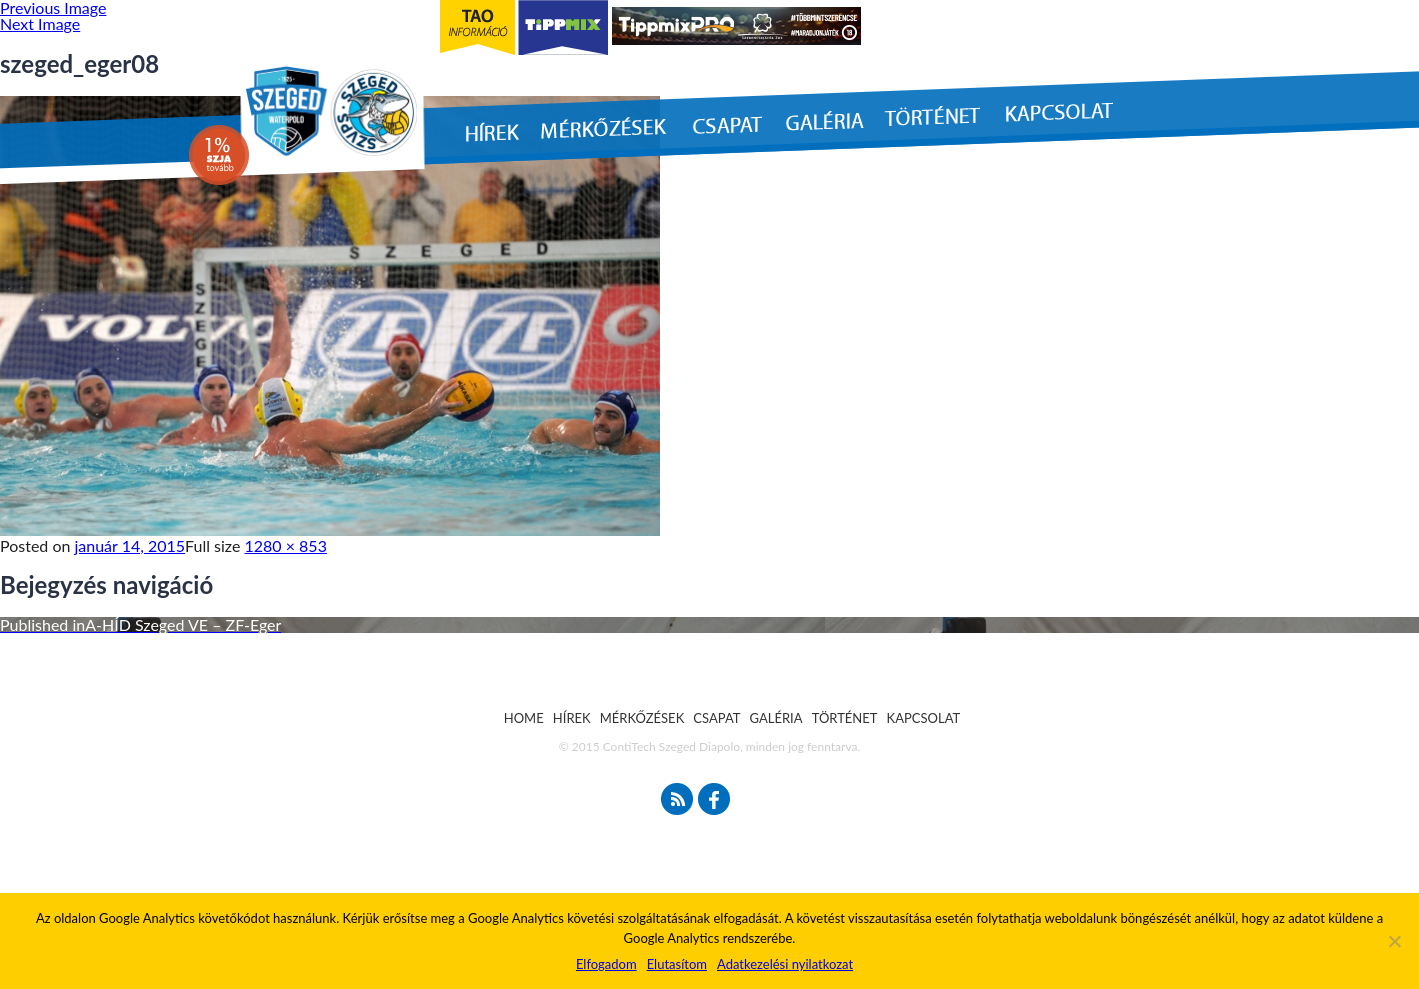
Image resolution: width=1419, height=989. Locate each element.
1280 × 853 (286, 545)
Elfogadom (606, 964)
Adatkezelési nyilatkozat (785, 964)
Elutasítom (677, 964)
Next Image (40, 23)
